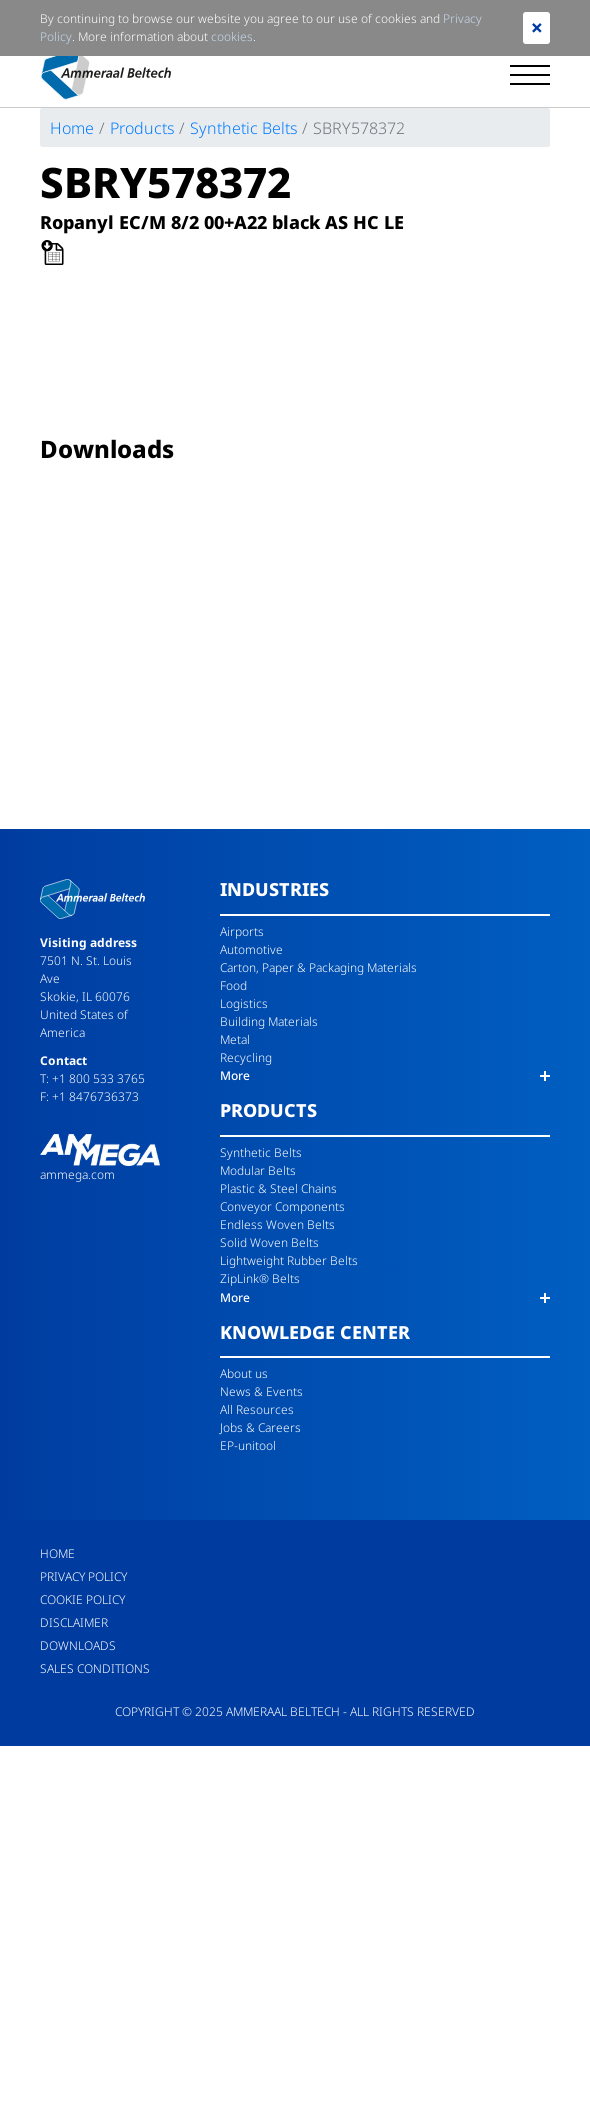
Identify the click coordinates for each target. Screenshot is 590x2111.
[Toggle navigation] (530, 75)
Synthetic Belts (243, 128)
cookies (232, 36)
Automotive (251, 949)
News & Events (261, 1391)
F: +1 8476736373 (89, 1096)
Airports (242, 931)
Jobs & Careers (260, 1427)
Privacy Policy (83, 1576)
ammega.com (77, 1174)
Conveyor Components (282, 1206)
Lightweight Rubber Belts (289, 1260)
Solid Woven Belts (269, 1242)
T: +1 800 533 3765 (92, 1078)
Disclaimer (74, 1622)
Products (142, 128)
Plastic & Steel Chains (278, 1188)
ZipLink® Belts (260, 1278)
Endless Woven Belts (277, 1224)
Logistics (244, 1003)
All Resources (257, 1409)
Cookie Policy (82, 1599)
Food (233, 985)
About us (244, 1373)
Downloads (78, 1645)
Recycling (246, 1057)
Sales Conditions (95, 1668)
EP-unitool (248, 1445)
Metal (235, 1039)
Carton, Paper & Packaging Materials (318, 967)
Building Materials (269, 1021)
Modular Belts (258, 1170)
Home (72, 128)
